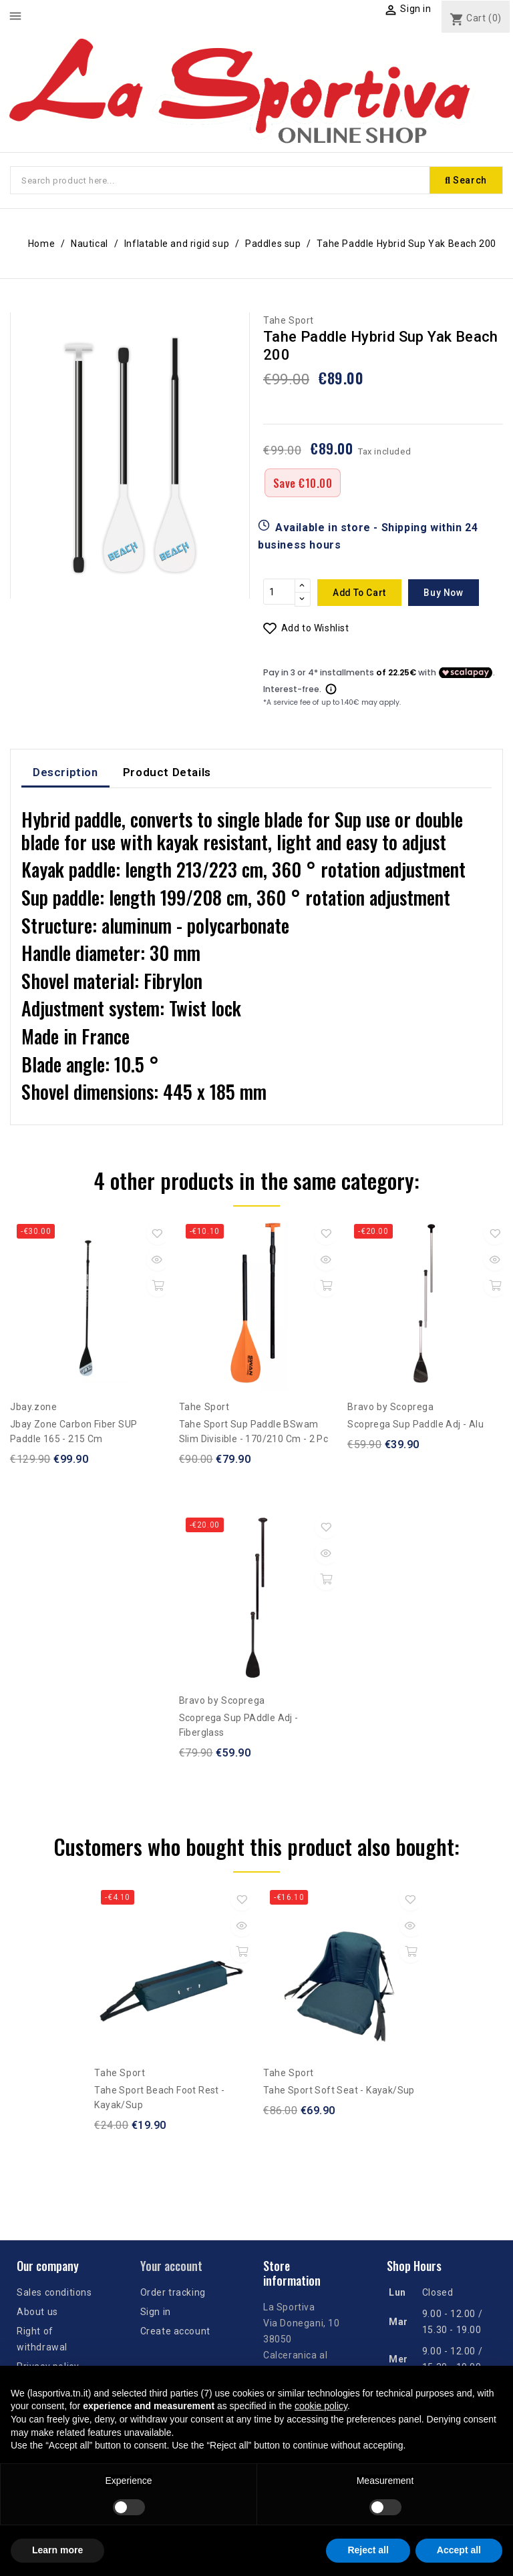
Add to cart (361, 593)
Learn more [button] (57, 2550)
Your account (171, 2267)
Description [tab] (65, 772)
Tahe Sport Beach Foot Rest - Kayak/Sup (159, 2099)
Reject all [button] (367, 2550)
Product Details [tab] (167, 772)
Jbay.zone (33, 1407)
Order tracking (173, 2293)
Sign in (155, 2312)
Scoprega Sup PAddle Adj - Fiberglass (239, 1725)
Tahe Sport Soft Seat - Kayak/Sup (339, 2091)
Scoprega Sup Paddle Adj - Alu (415, 1424)
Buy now (450, 593)
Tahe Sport (288, 321)
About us (37, 2312)
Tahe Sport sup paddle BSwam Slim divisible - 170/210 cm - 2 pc (254, 1432)
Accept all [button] (459, 2550)
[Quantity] (279, 593)
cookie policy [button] (321, 2405)
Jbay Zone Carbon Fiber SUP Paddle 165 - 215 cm (73, 1432)
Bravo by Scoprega (390, 1407)
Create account (175, 2331)
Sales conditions (54, 2293)
